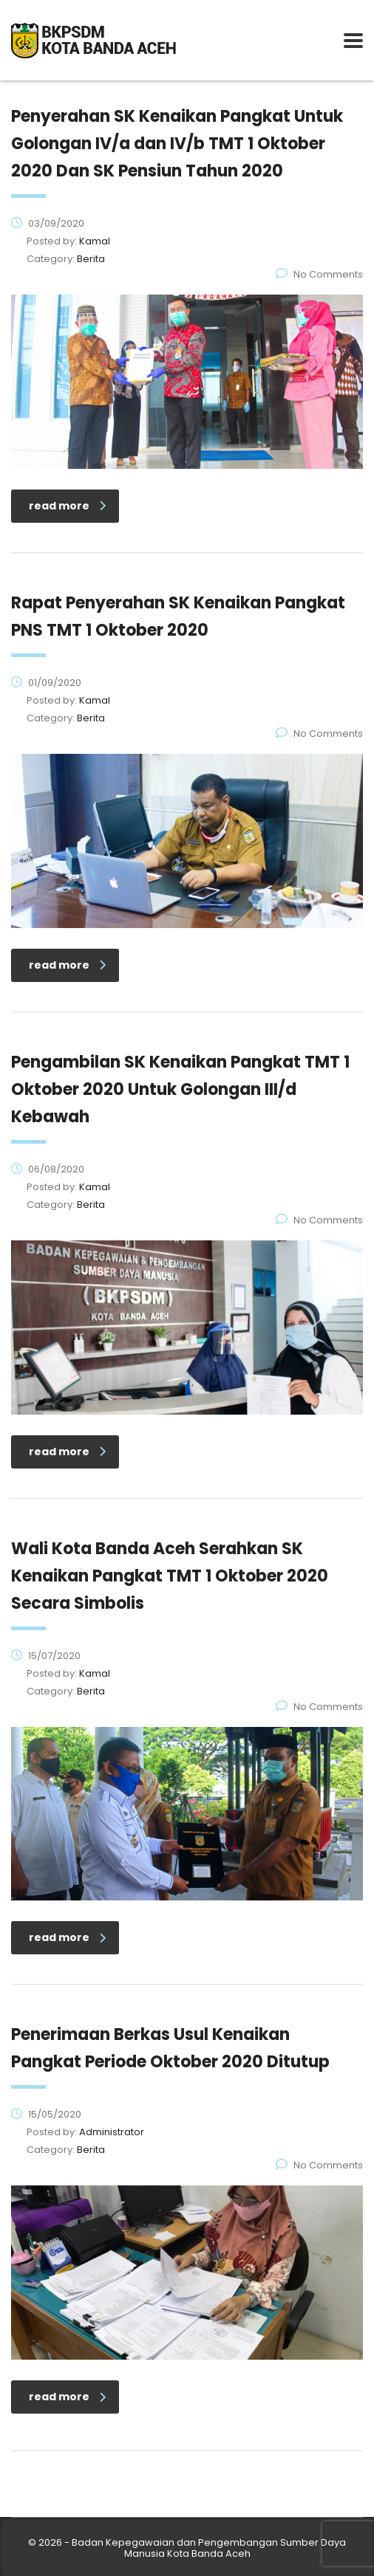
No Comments (319, 274)
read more (67, 505)
